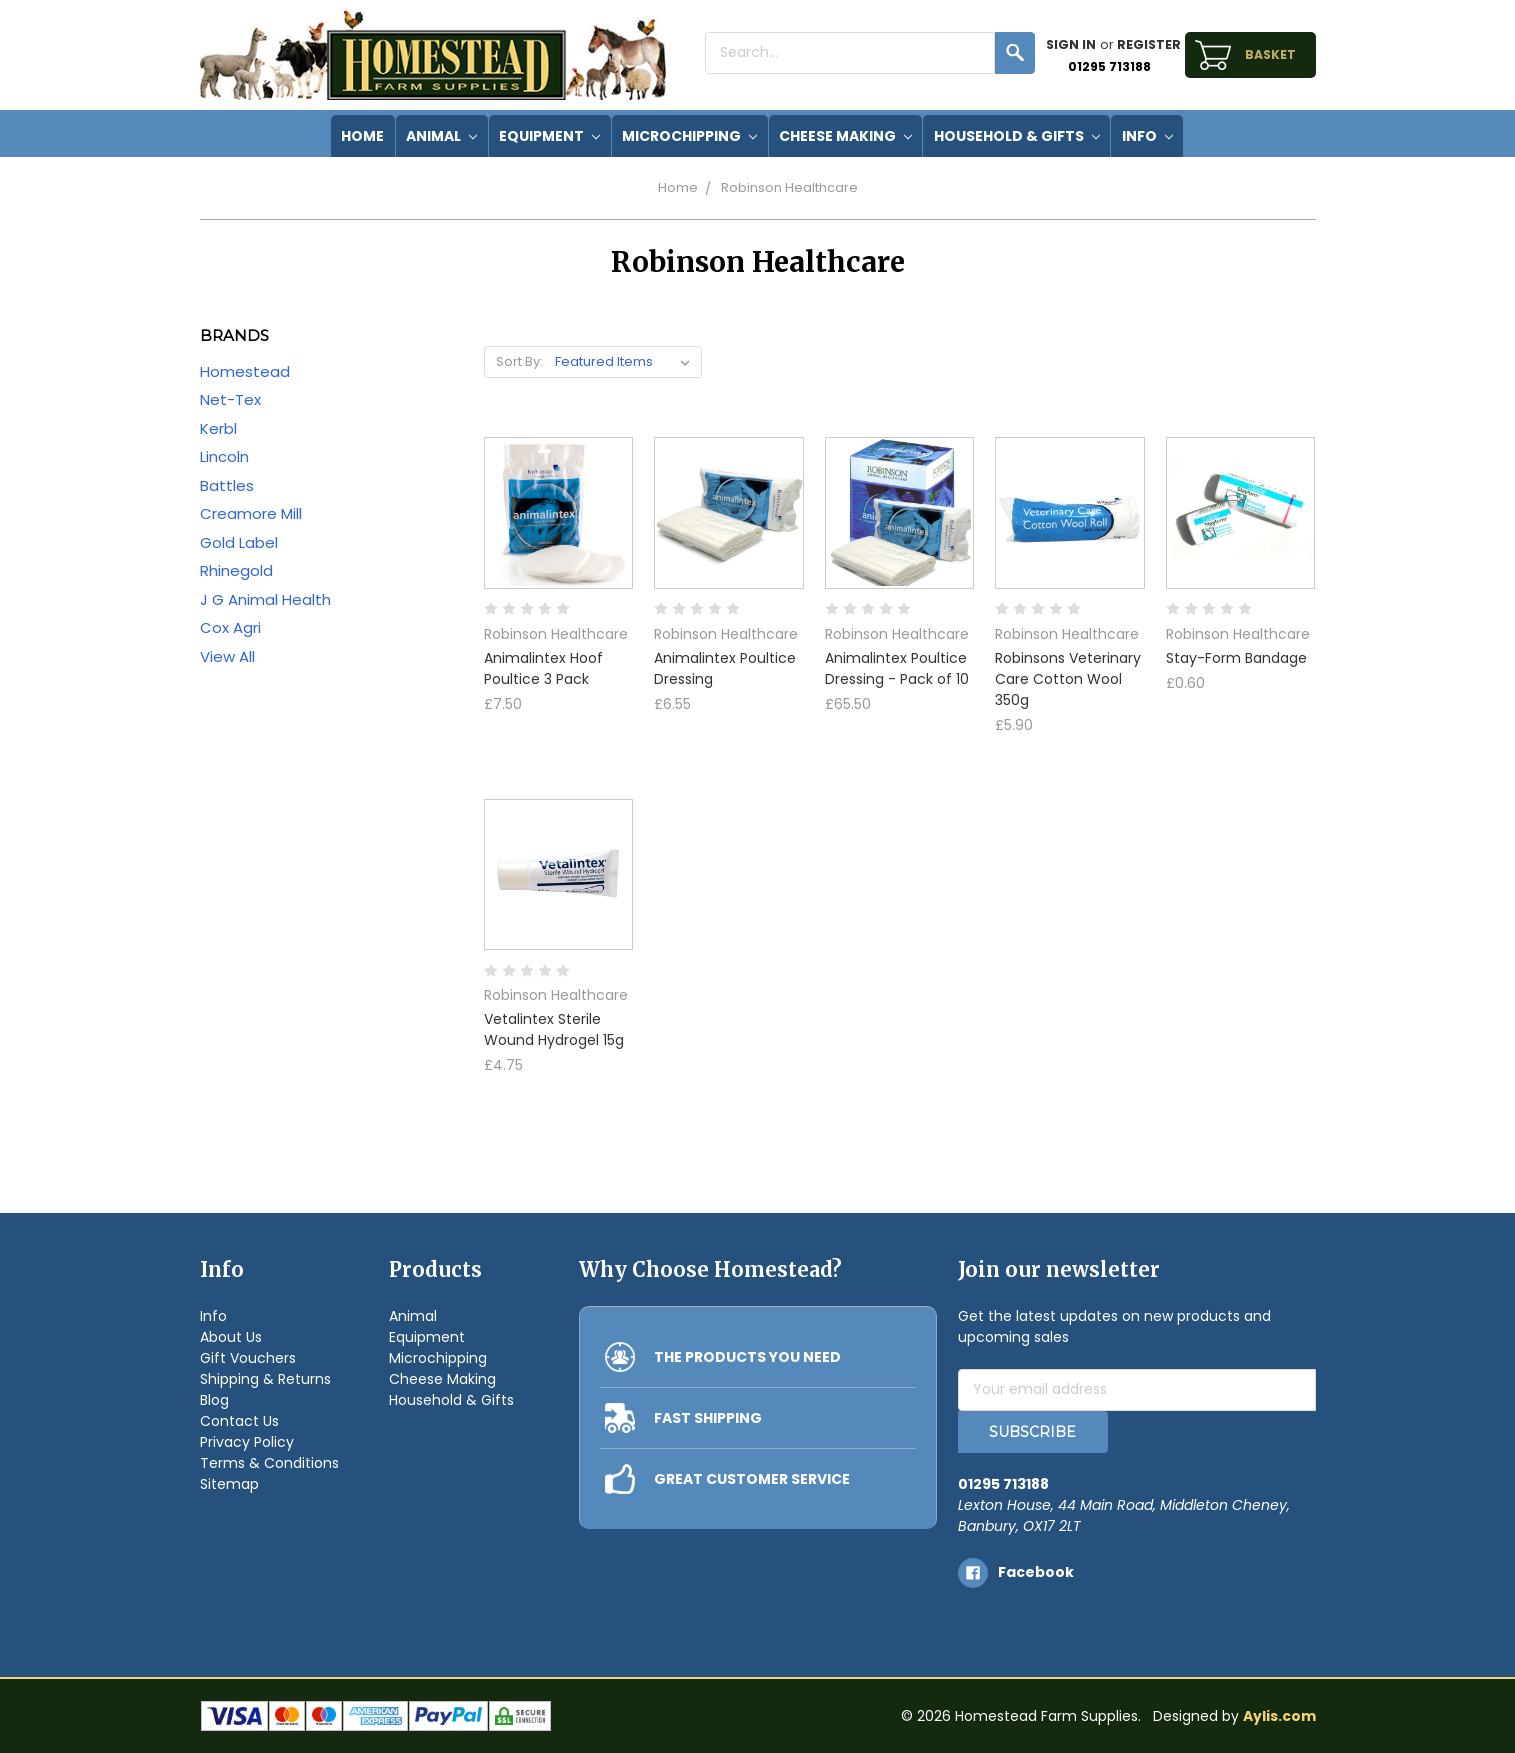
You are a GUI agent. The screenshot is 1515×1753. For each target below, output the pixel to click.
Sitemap (229, 1484)
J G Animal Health (265, 599)
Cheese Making (845, 136)
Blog (214, 1400)
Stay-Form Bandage (1236, 658)
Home (678, 187)
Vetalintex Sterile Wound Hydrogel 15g (554, 1029)
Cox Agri (230, 627)
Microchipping (689, 136)
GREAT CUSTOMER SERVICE (752, 1479)
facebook (1036, 1572)
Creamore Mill (251, 513)
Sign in (1071, 44)
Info (1147, 136)
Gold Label (239, 542)
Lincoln (224, 456)
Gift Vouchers (248, 1358)
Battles (227, 485)
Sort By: (519, 361)
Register (1149, 44)
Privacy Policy (247, 1442)
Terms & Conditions (269, 1463)
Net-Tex (230, 399)
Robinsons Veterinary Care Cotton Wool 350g (1068, 679)
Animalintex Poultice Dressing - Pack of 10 (897, 668)
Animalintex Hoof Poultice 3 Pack (543, 668)
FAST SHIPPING (708, 1418)
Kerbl (218, 428)
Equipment (549, 136)
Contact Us (239, 1421)
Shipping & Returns (265, 1379)
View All (227, 656)
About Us (231, 1337)
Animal (441, 136)
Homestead (245, 371)
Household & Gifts (1017, 136)
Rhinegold (236, 570)
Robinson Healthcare (789, 187)
